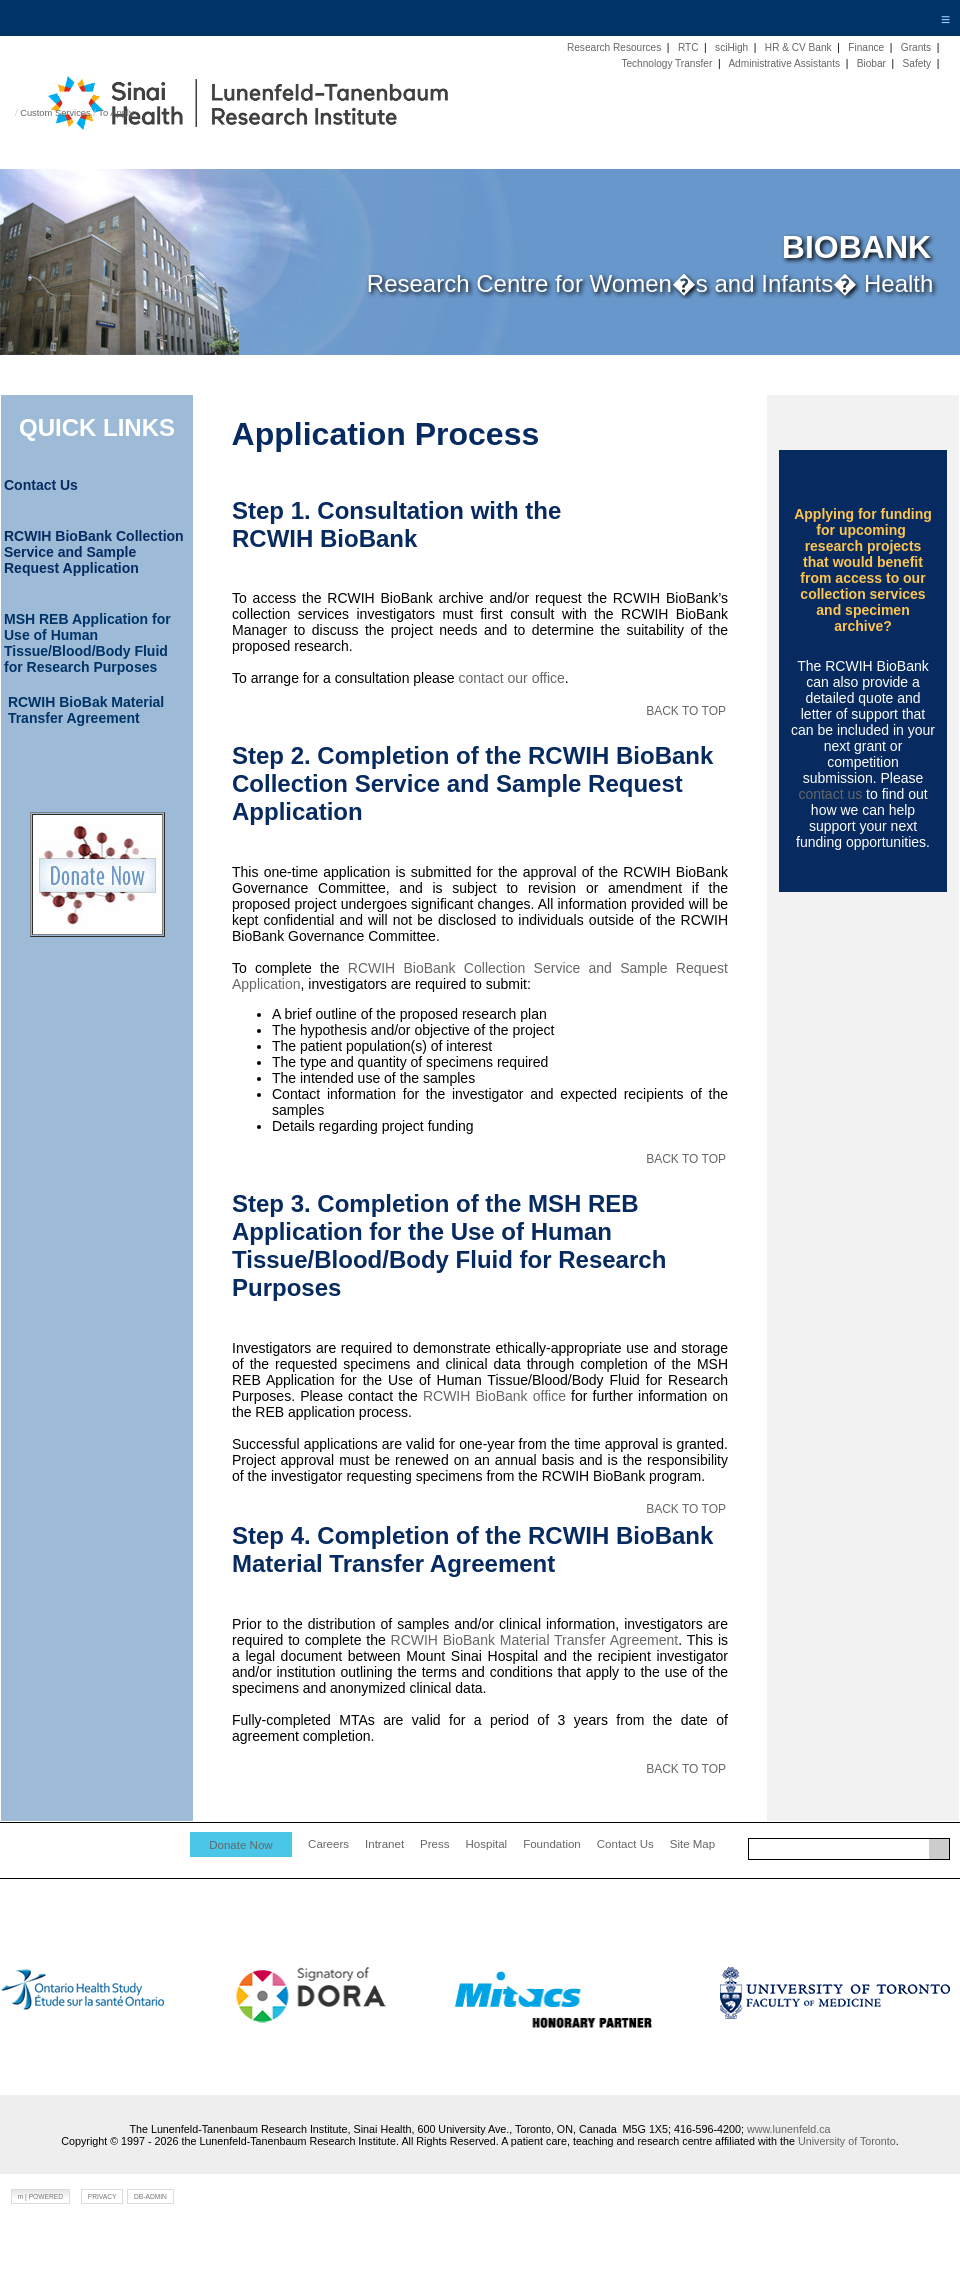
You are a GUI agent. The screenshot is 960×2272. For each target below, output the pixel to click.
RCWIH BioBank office (494, 1396)
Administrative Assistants (784, 63)
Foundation (552, 1844)
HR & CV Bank (798, 47)
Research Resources (614, 47)
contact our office (511, 678)
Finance (866, 47)
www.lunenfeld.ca (789, 2129)
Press (434, 1844)
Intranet (384, 1844)
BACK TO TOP (686, 711)
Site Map (692, 1844)
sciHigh (731, 47)
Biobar (871, 63)
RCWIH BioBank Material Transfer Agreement (535, 1640)
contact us (830, 794)
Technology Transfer (666, 63)
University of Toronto (847, 2141)
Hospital (487, 1844)
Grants (916, 47)
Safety (917, 63)
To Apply (115, 113)
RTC (688, 47)
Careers (328, 1844)
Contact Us (625, 1844)
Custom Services (55, 113)
